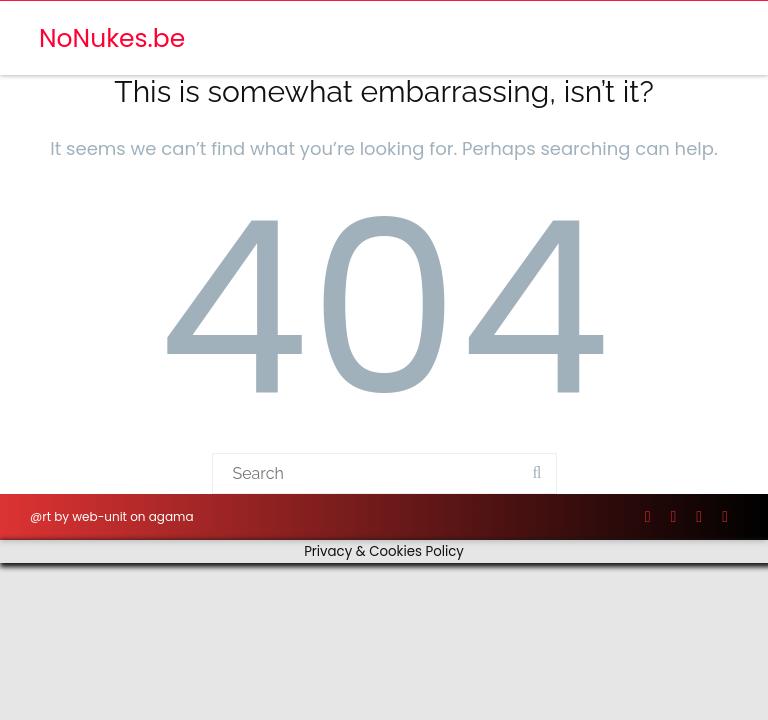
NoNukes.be (112, 38)
